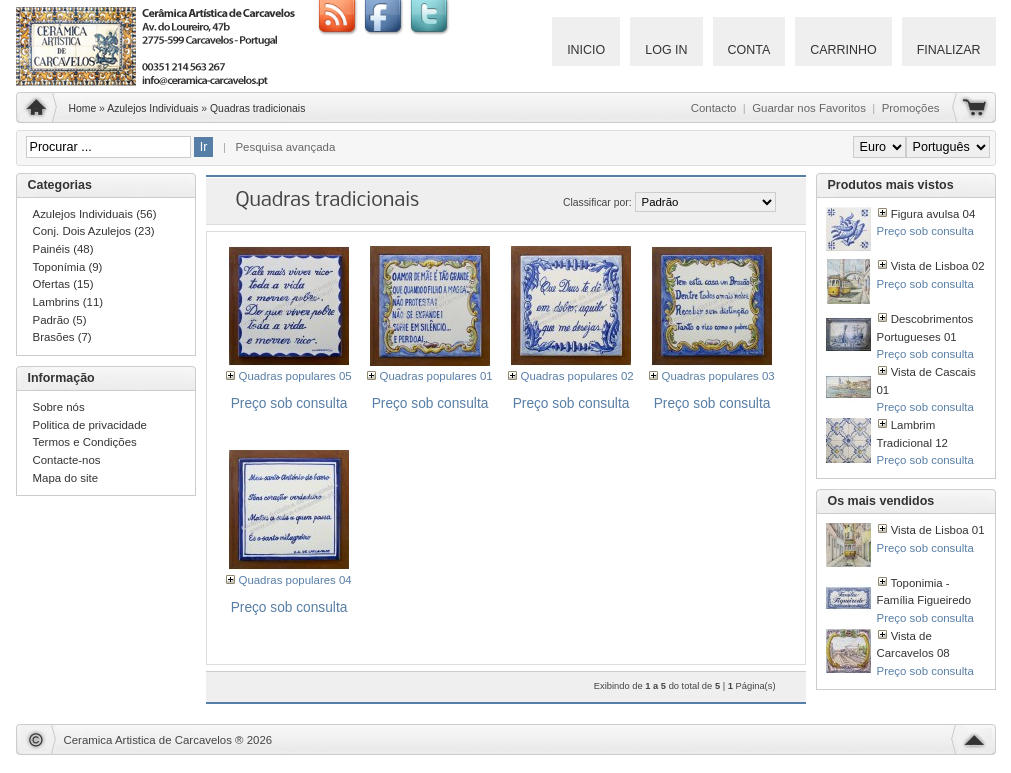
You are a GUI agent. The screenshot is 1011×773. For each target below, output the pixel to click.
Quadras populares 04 (295, 580)
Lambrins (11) (68, 302)
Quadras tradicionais (257, 108)
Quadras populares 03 (718, 376)
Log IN (666, 50)
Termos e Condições (85, 442)
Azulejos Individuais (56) (95, 214)
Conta (749, 50)
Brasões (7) (62, 337)
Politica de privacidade (90, 425)
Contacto (714, 108)
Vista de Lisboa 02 (938, 266)
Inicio (586, 50)
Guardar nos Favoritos (809, 108)
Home (83, 108)
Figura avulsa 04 (933, 214)
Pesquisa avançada (285, 147)
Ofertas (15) (63, 284)
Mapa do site (66, 478)
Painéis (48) (63, 249)
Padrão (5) (60, 320)
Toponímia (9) (68, 267)
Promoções (911, 108)
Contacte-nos (67, 460)
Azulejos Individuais (152, 108)
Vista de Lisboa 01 (938, 530)
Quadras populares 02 (577, 376)
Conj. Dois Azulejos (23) (94, 231)
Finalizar (949, 50)
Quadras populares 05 (295, 376)
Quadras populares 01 (436, 376)
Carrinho (843, 50)
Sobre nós (59, 407)
